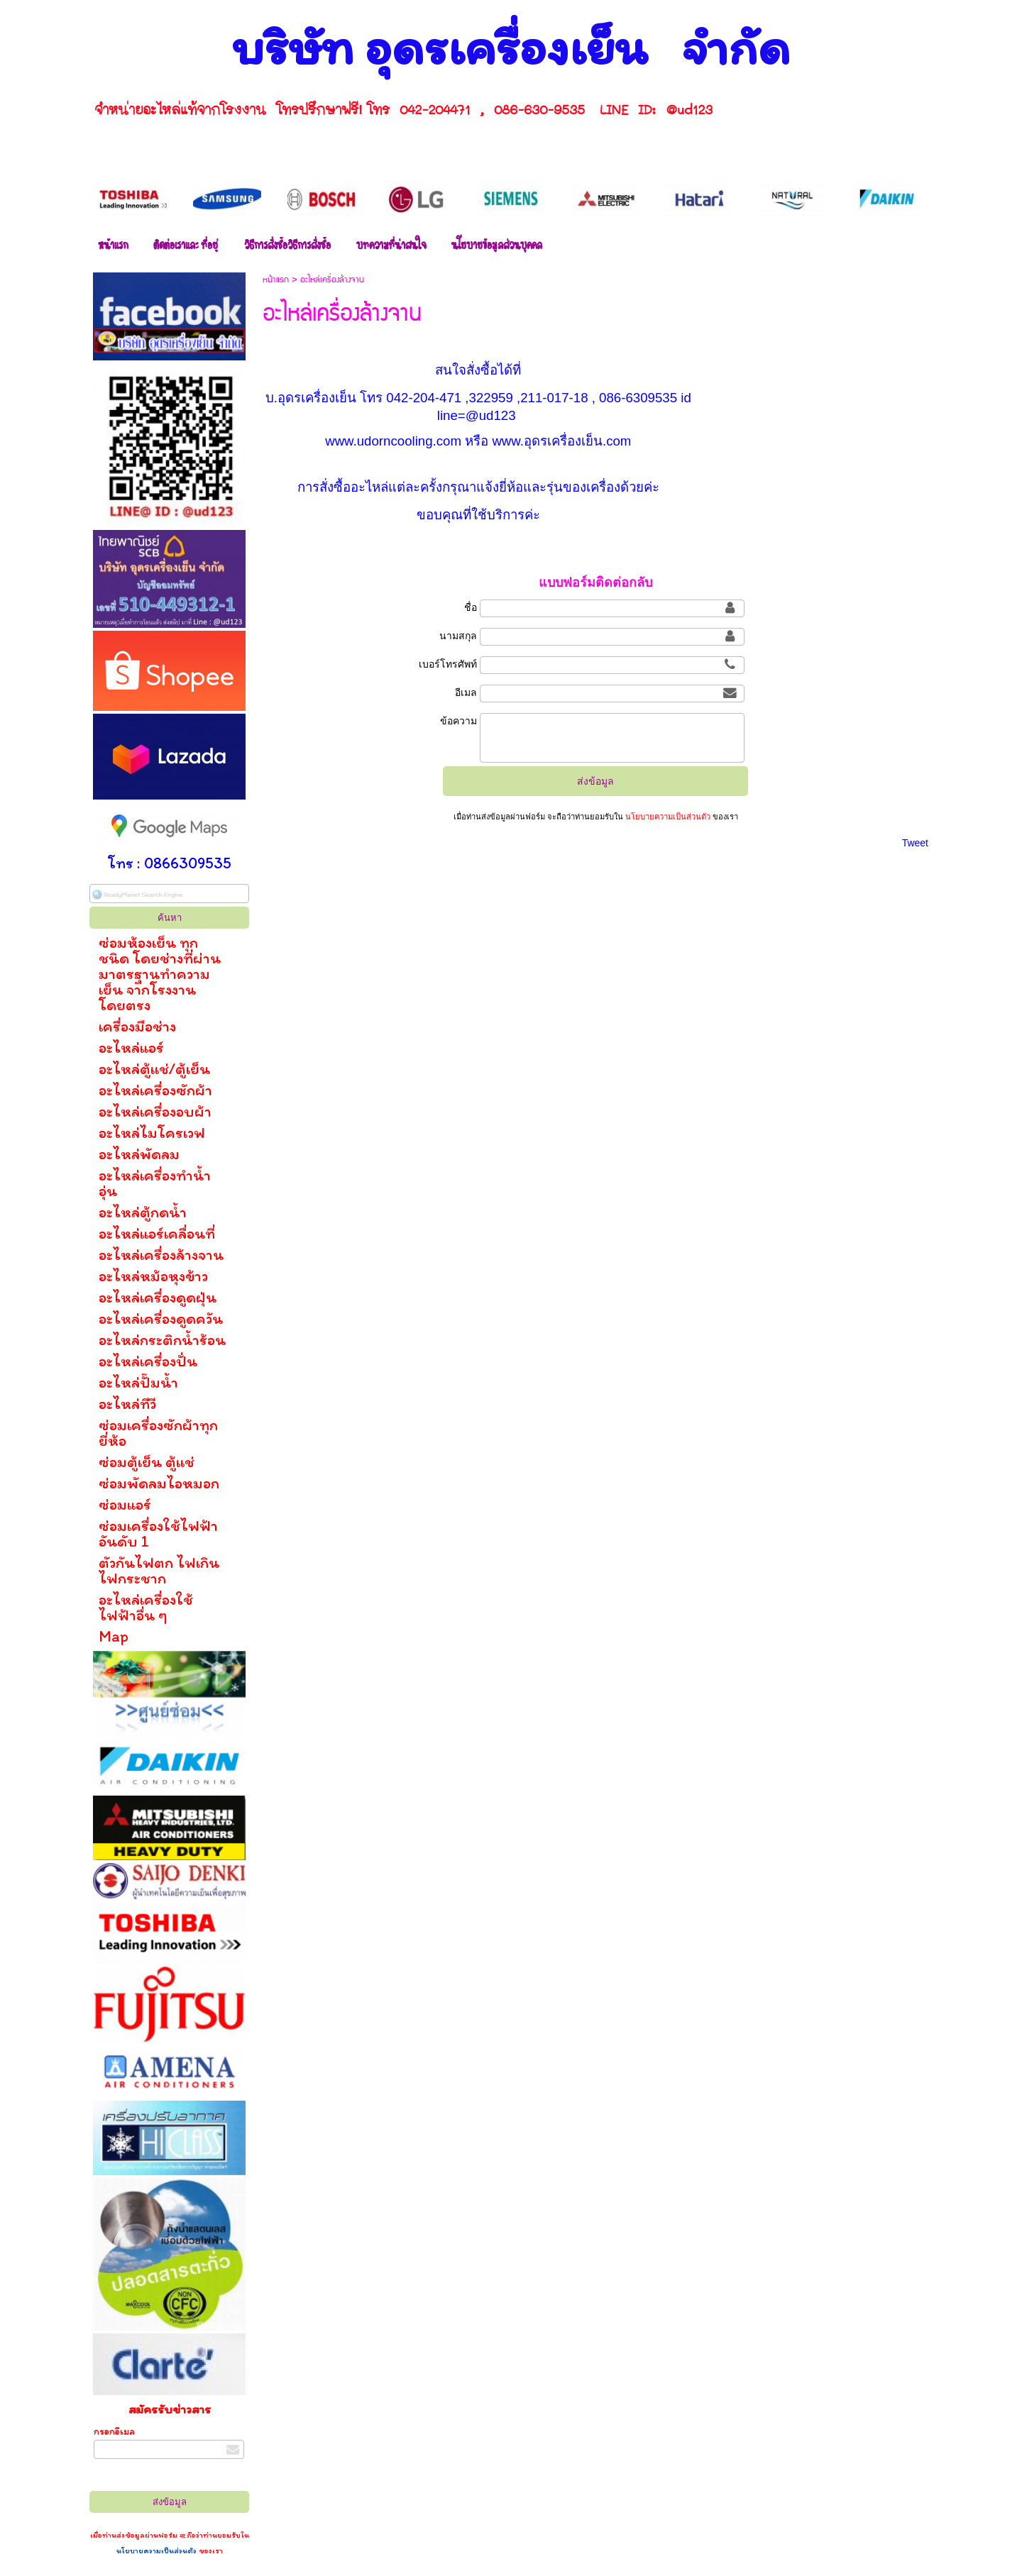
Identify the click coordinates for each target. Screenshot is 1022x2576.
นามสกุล (458, 635)
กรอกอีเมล (114, 2432)
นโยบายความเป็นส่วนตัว (157, 2550)
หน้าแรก (276, 279)
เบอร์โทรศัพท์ (448, 664)
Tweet (915, 842)
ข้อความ (458, 720)
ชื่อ (470, 607)
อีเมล (466, 692)
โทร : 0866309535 (169, 863)
